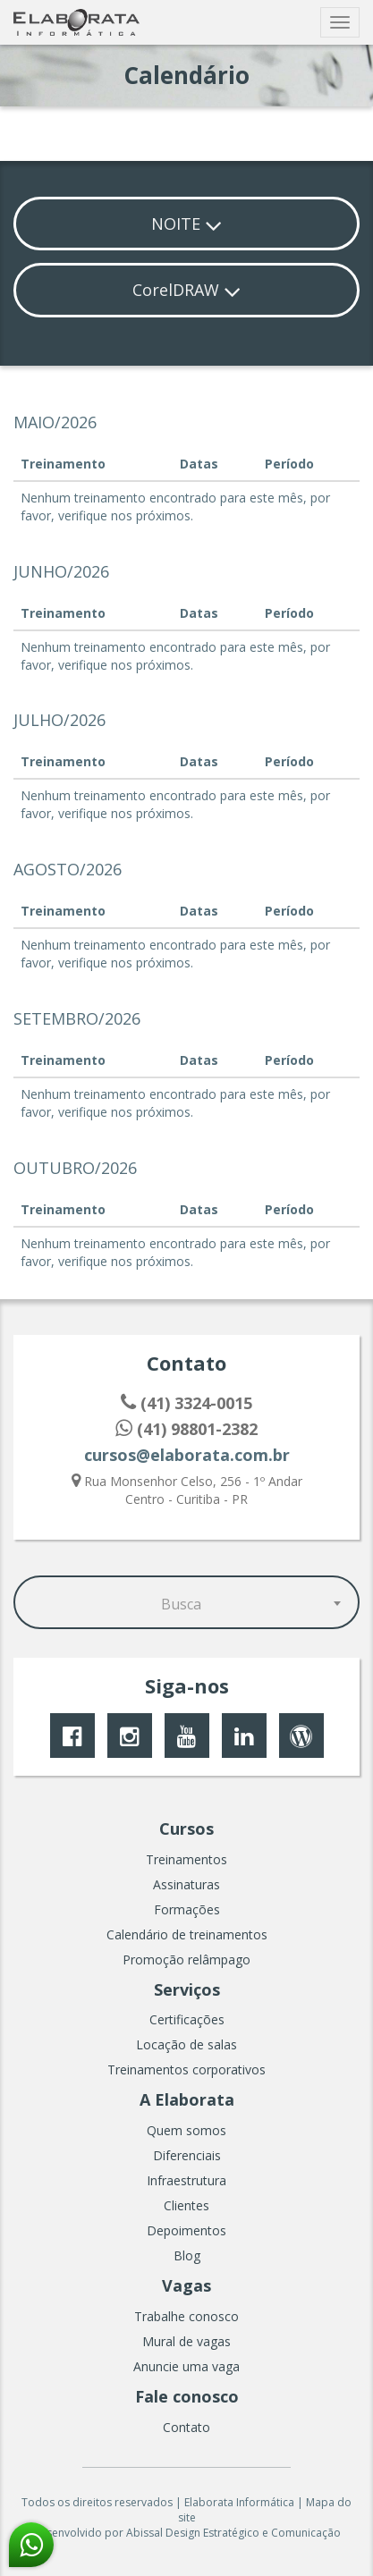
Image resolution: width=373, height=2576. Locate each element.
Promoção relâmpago (186, 1959)
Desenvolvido (67, 2532)
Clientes (186, 2205)
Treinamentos (186, 1859)
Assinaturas (186, 1884)
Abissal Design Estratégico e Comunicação (233, 2532)
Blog (187, 2255)
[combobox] (186, 1602)
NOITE (186, 223)
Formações (187, 1909)
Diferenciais (187, 2155)
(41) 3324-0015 (186, 1403)
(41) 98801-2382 (186, 1429)
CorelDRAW (186, 289)
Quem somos (186, 2130)
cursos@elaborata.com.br (187, 1454)
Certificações (187, 2019)
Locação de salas (186, 2044)
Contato (186, 2427)
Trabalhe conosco (186, 2316)
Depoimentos (186, 2230)
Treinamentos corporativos (186, 2069)
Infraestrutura (186, 2180)
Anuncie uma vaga (186, 2366)
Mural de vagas (186, 2341)
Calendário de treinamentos (186, 1934)
